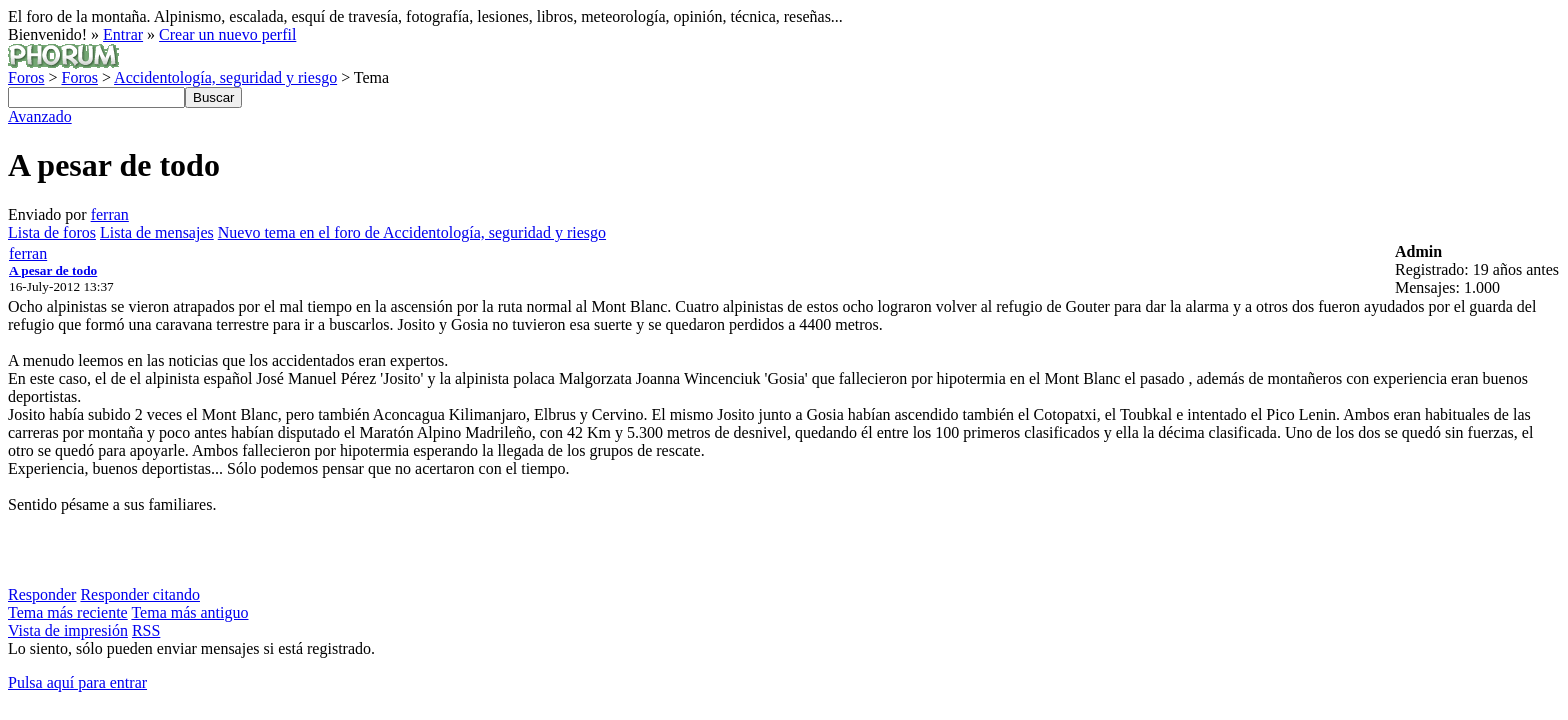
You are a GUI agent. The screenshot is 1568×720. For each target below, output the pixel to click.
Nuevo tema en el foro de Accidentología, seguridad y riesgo (412, 232)
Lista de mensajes (157, 232)
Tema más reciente (68, 612)
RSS (146, 630)
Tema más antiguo (189, 612)
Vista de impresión (68, 630)
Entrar (123, 34)
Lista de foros (52, 232)
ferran (110, 214)
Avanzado (40, 116)
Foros (26, 77)
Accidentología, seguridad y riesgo (225, 77)
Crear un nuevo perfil (227, 34)
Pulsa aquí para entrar (77, 682)
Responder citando (140, 594)
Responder (42, 594)
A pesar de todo (53, 270)
